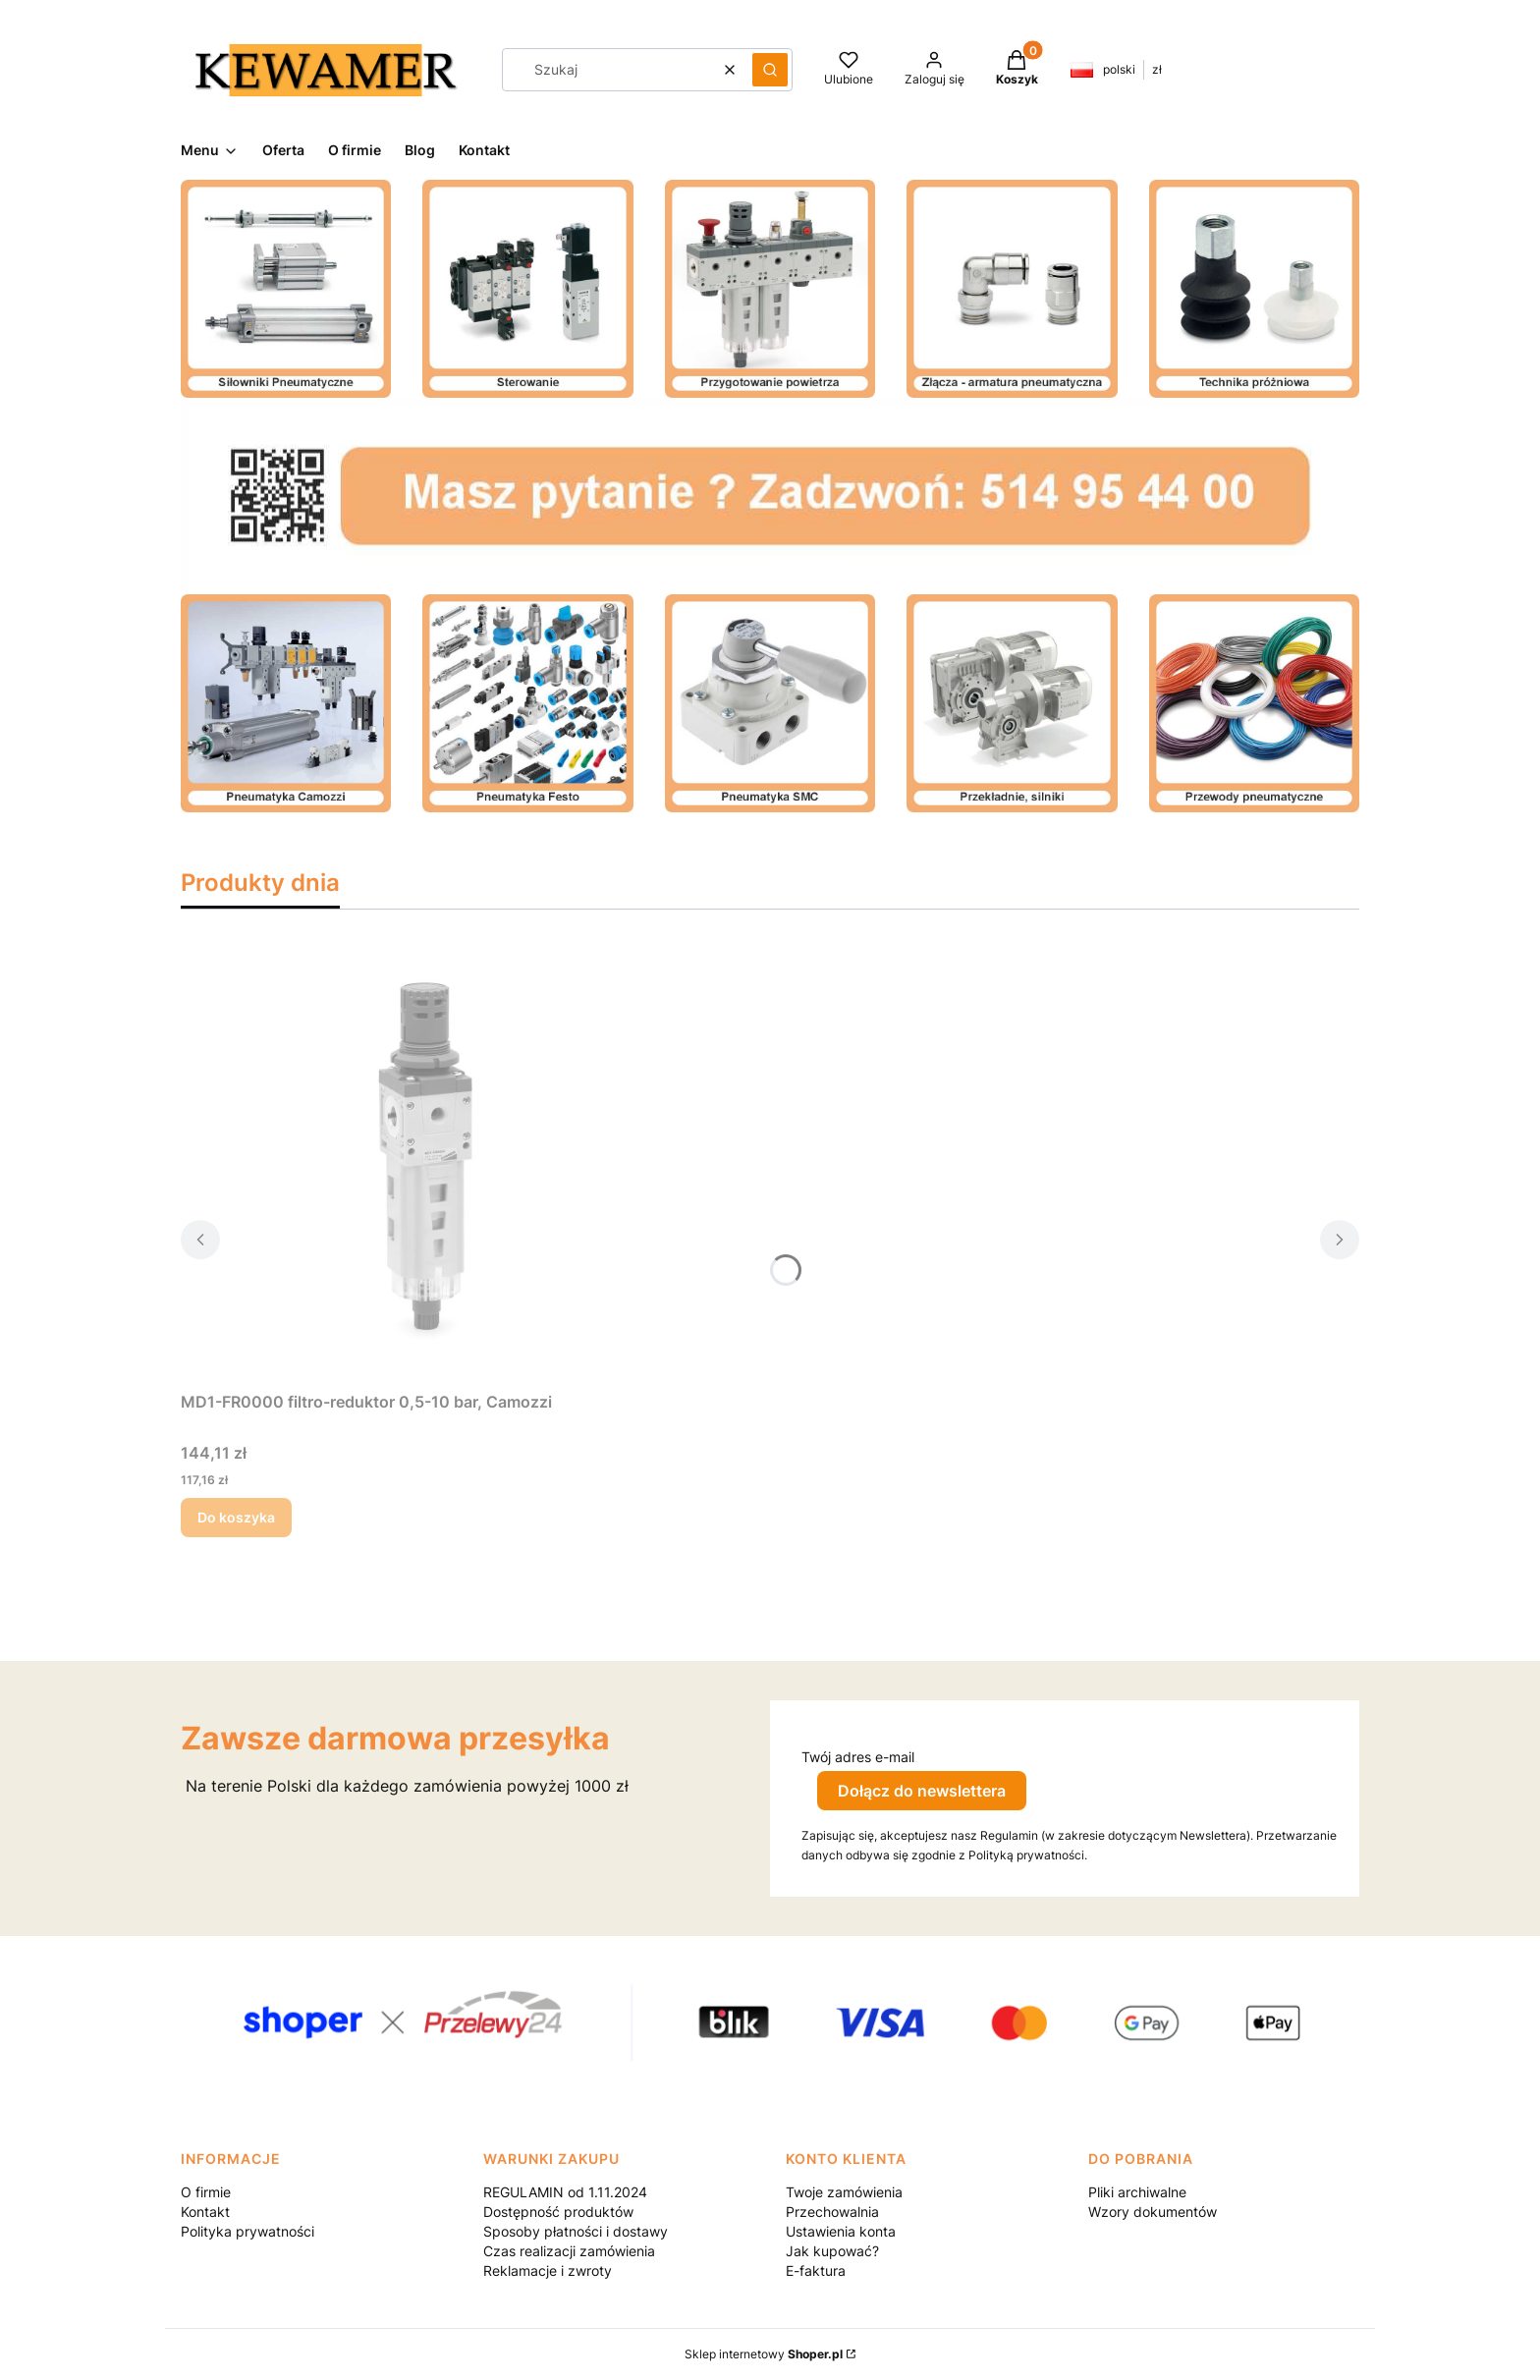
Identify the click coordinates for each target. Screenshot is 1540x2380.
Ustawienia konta (841, 2231)
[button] (770, 69)
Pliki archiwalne (1137, 2192)
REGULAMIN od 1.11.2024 (565, 2192)
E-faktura (816, 2270)
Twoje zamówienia (844, 2192)
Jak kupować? (832, 2250)
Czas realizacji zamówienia (569, 2250)
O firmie (206, 2192)
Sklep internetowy (764, 2354)
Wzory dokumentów (1152, 2211)
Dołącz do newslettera (922, 1790)
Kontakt (205, 2211)
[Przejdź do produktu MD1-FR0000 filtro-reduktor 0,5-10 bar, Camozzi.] (426, 1162)
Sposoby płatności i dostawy (575, 2231)
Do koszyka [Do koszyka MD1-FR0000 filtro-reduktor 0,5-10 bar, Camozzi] (236, 1517)
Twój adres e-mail (857, 1756)
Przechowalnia (832, 2211)
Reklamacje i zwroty (547, 2270)
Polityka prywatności (247, 2231)
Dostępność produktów (558, 2211)
